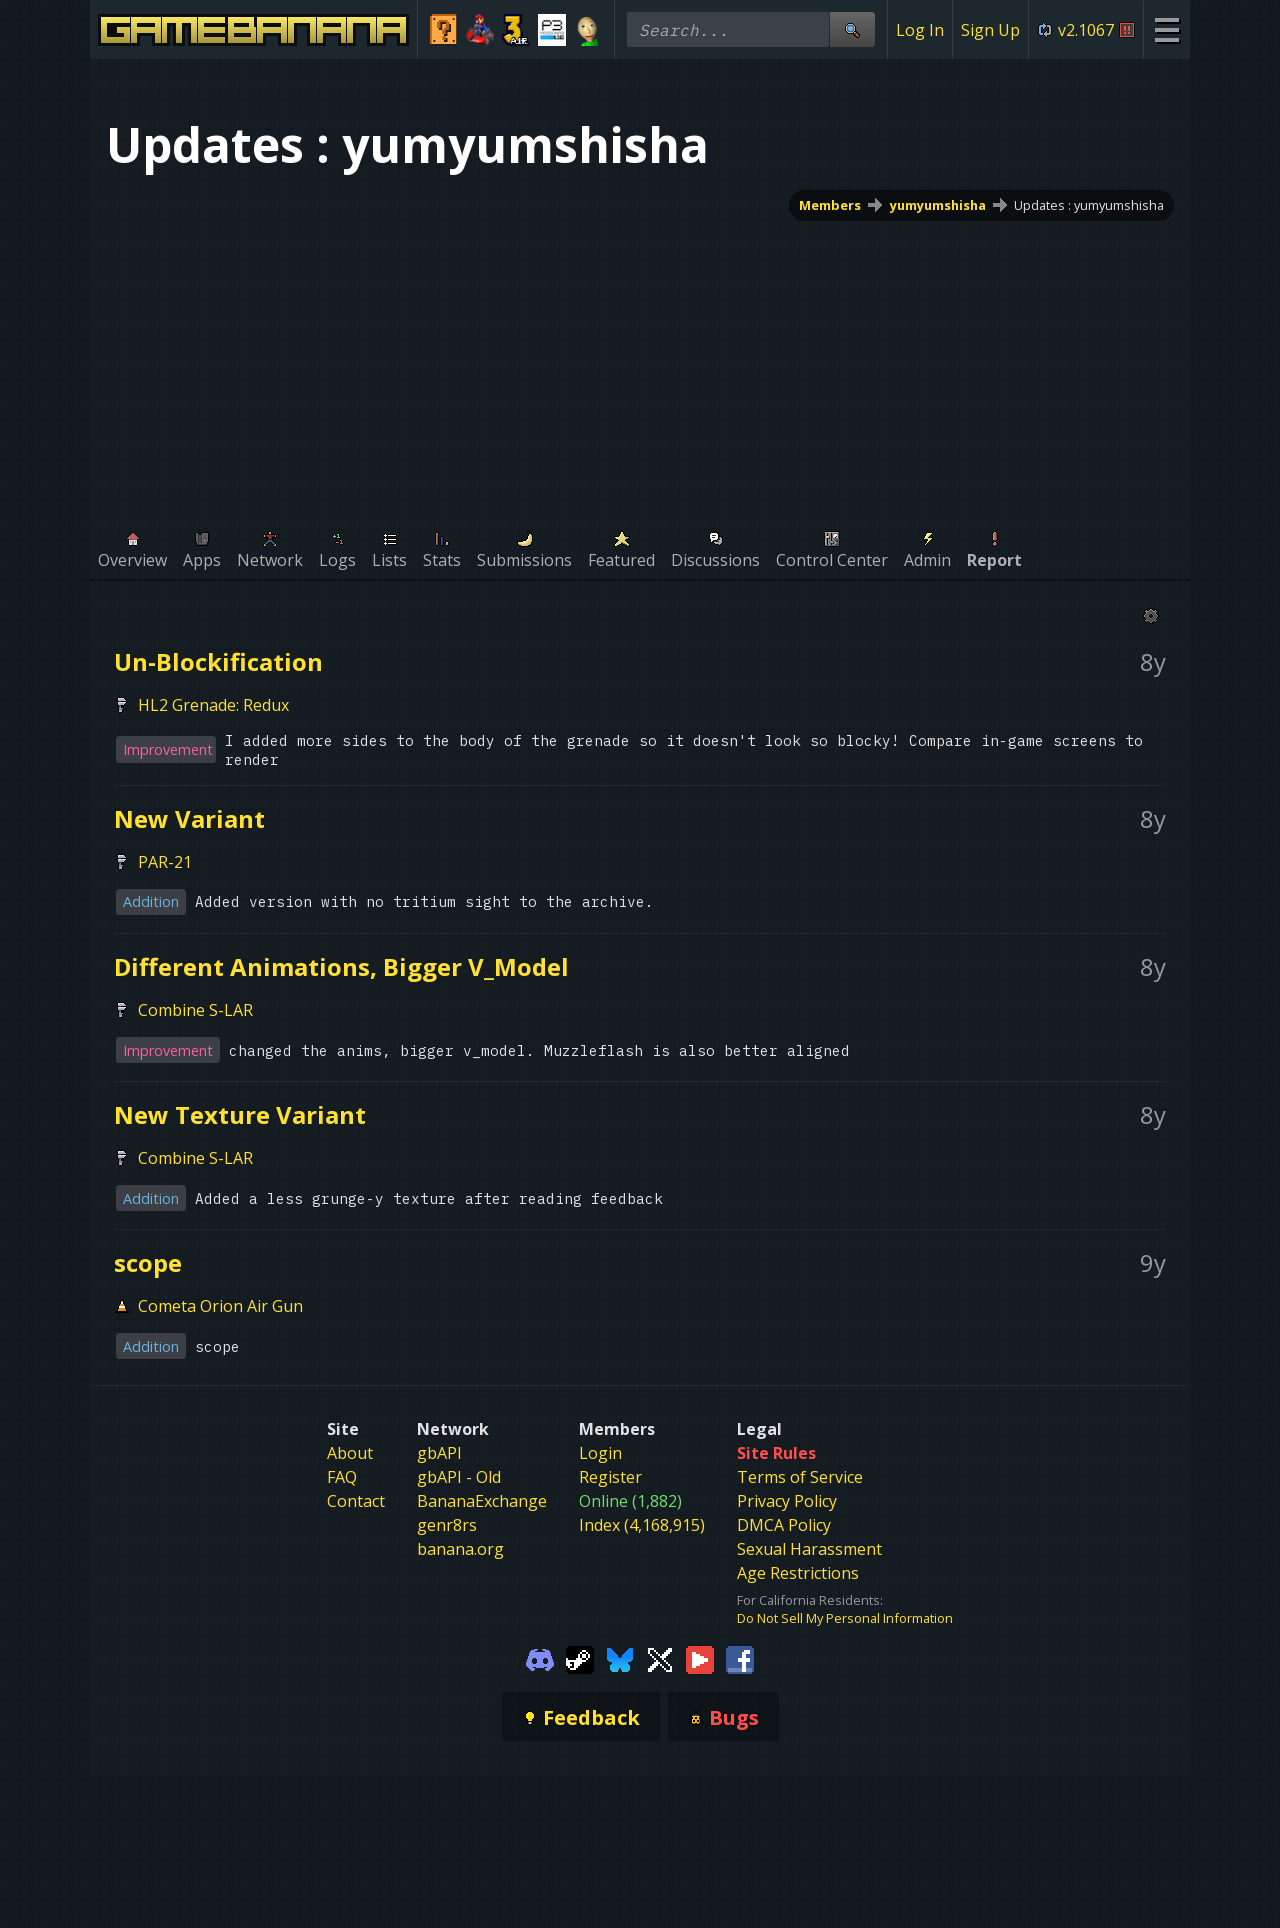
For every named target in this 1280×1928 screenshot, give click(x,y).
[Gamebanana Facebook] (740, 1659)
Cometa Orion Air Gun (220, 1306)
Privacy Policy (787, 1501)
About (350, 1453)
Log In (920, 30)
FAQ (342, 1477)
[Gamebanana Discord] (540, 1659)
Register (610, 1477)
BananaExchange (482, 1501)
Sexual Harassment (809, 1549)
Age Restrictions (798, 1573)
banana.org (460, 1549)
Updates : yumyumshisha (1089, 205)
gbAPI (439, 1453)
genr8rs (447, 1525)
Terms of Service (800, 1477)
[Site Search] (852, 29)
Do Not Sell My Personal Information (845, 1618)
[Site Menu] (1166, 29)
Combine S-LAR (195, 1010)
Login (600, 1453)
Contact (356, 1501)
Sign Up (990, 30)
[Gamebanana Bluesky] (620, 1659)
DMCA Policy (784, 1525)
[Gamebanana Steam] (580, 1659)
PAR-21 (165, 862)
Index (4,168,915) (642, 1525)
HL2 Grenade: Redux (213, 705)
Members (830, 205)
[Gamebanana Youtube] (700, 1659)
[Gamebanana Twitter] (660, 1659)
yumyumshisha (938, 205)
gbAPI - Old (459, 1477)
